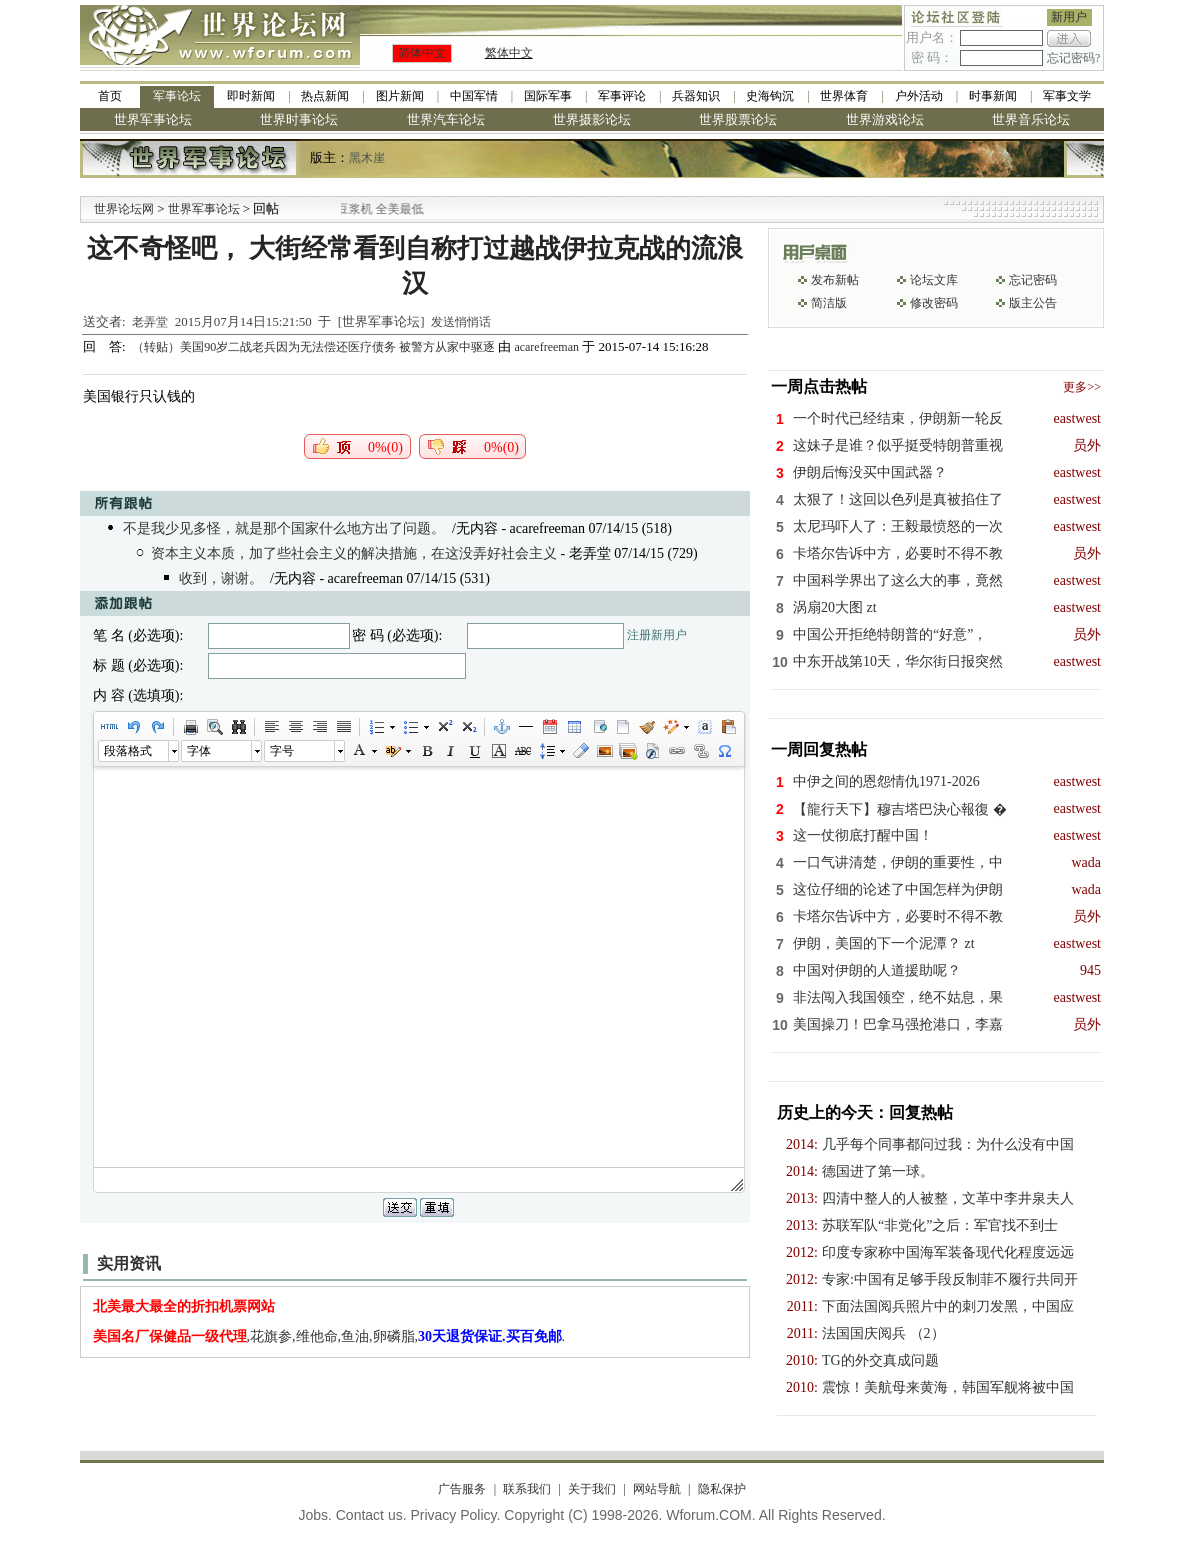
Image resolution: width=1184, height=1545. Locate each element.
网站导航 (657, 1489)
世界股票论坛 (738, 119)
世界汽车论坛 (446, 119)
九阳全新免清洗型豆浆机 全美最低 (385, 209)
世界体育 (844, 96)
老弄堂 (150, 322)
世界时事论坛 (299, 119)
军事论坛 (177, 96)
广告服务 (462, 1489)
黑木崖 (367, 158)
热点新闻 (325, 96)
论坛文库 (934, 280)
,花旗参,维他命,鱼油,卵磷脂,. (329, 1336)
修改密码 (934, 303)
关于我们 (592, 1489)
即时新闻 (251, 96)
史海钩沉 (770, 96)
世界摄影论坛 (592, 119)
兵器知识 (696, 96)
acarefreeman (546, 347)
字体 (199, 751)
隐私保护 (722, 1489)
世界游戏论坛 (885, 119)
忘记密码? (1073, 58)
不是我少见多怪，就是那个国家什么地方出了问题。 (284, 528)
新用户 (1069, 17)
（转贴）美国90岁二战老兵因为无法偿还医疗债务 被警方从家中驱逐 (315, 347)
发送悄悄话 (461, 322)
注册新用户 (657, 635)
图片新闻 (400, 96)
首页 (110, 96)
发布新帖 (835, 280)
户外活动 (919, 96)
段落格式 (128, 751)
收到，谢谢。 (221, 578)
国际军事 (548, 96)
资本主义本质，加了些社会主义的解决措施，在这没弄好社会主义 (354, 553)
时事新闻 (993, 96)
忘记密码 (1033, 280)
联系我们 (527, 1489)
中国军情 (474, 96)
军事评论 (622, 96)
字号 (282, 751)
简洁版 (829, 303)
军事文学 (1067, 96)
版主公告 (1033, 303)
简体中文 (422, 53)
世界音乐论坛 (1031, 119)
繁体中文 (509, 53)
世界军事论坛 (153, 119)
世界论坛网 (124, 209)
